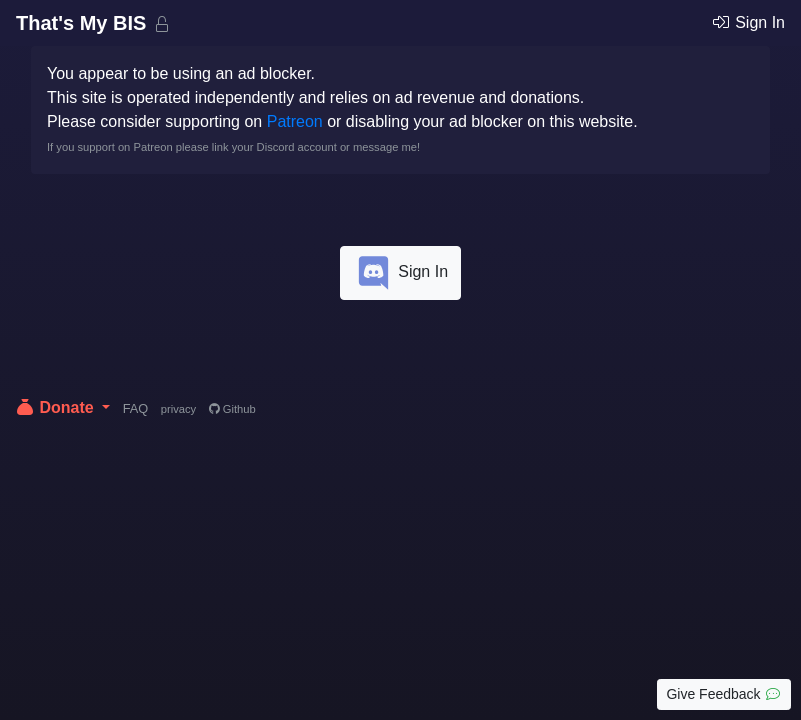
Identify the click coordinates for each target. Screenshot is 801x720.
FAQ (136, 408)
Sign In (748, 22)
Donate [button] (56, 407)
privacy (178, 409)
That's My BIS (84, 23)
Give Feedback (724, 694)
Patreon (295, 121)
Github (232, 409)
